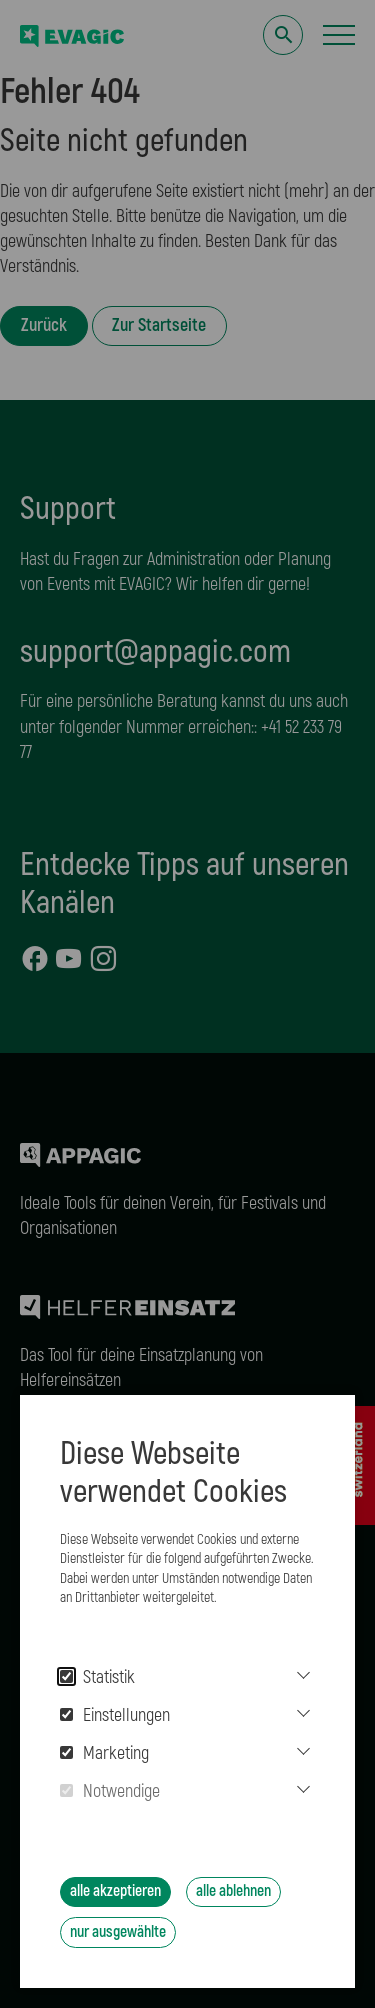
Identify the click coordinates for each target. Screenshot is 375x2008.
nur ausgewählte (118, 1932)
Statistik (97, 1677)
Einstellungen (115, 1715)
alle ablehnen (233, 1891)
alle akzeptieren (115, 1891)
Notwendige (110, 1791)
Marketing (104, 1753)
